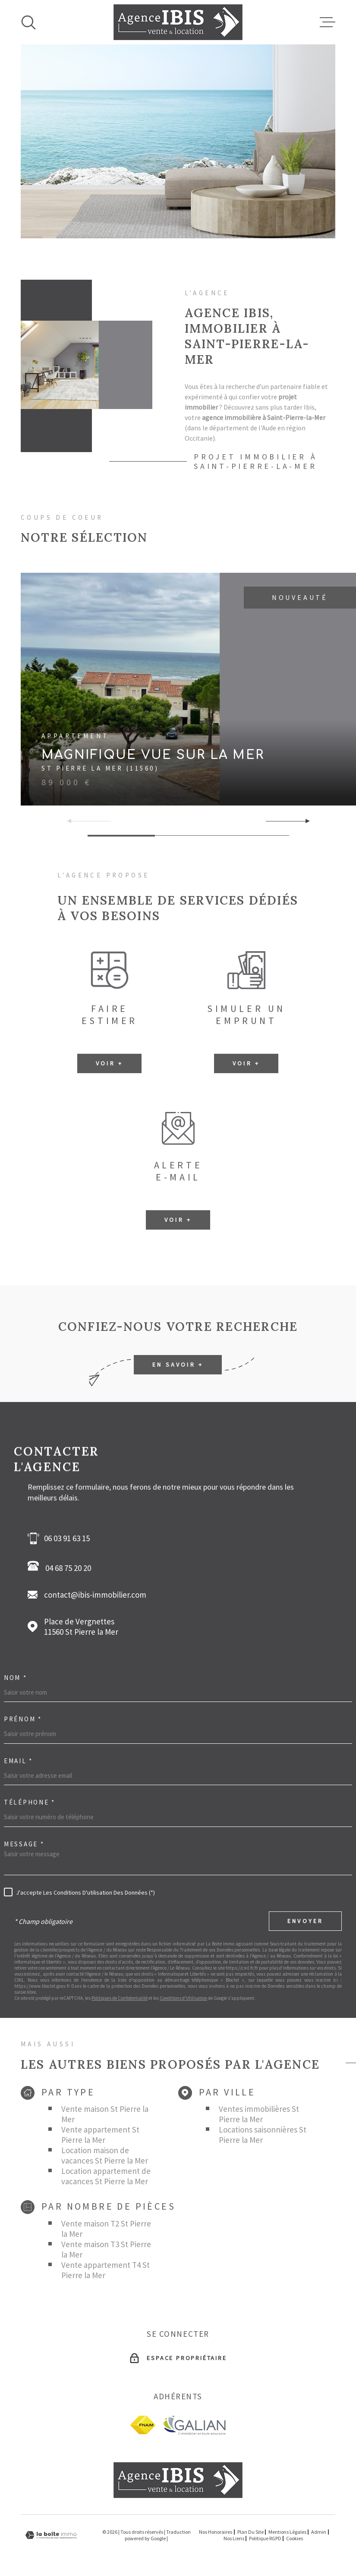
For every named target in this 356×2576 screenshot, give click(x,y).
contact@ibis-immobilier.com (95, 1594)
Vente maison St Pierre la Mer (104, 2114)
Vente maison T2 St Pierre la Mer (106, 2228)
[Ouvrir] (28, 22)
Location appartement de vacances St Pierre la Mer (106, 2176)
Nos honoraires (215, 2532)
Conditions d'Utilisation (183, 1998)
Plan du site (250, 2532)
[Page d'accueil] (178, 22)
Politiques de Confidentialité (119, 1998)
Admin (318, 2532)
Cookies (294, 2538)
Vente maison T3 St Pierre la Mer (106, 2249)
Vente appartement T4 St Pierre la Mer (105, 2270)
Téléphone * (29, 1802)
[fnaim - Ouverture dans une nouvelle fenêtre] (142, 2425)
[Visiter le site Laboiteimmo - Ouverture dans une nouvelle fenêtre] (51, 2535)
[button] (304, 821)
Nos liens (234, 2538)
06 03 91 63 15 (67, 1538)
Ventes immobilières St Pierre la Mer (259, 2114)
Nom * (15, 1677)
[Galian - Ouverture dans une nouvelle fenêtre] (194, 2425)
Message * (24, 1844)
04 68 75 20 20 (61, 1567)
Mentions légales (287, 2532)
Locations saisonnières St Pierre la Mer (262, 2134)
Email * (18, 1761)
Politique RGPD (265, 2538)
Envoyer (305, 1921)
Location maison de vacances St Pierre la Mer (104, 2155)
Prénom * (23, 1719)
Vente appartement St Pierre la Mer (100, 2134)
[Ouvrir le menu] (327, 22)
